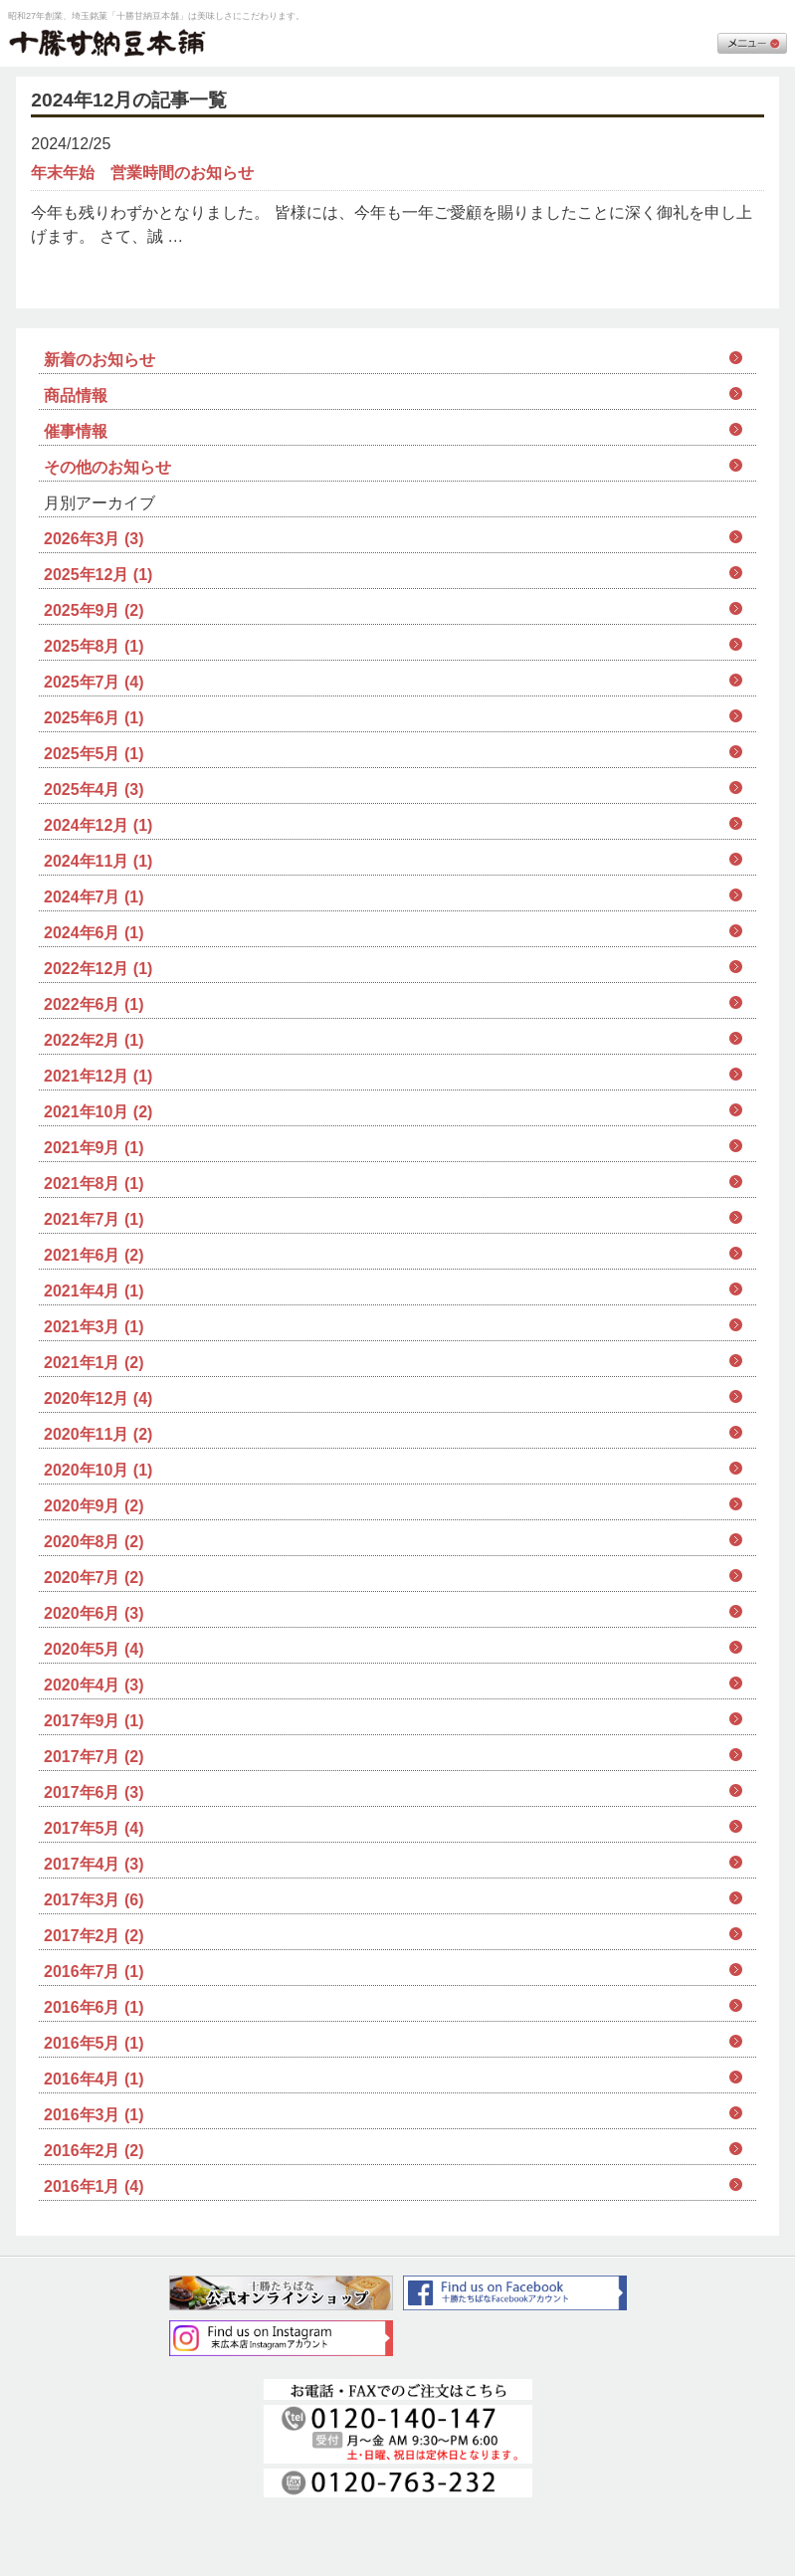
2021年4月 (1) (94, 1291)
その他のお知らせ (107, 467)
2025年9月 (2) (94, 610)
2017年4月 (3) (94, 1864)
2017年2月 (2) (94, 1935)
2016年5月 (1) (94, 2043)
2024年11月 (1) (98, 861)
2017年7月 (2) (94, 1756)
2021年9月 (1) (94, 1147)
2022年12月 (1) (98, 968)
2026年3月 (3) (94, 538)
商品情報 (75, 395)
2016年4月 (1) (94, 2079)
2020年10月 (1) (98, 1470)
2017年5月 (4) (94, 1828)
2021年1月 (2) (94, 1362)
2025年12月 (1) (98, 574)
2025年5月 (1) (94, 753)
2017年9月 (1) (94, 1720)
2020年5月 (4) (94, 1649)
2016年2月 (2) (94, 2150)
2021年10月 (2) (98, 1111)
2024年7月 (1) (94, 897)
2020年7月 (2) (94, 1577)
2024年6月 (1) (94, 932)
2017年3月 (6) (94, 1899)
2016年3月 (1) (94, 2114)
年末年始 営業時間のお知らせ (142, 172)
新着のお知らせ (99, 359)
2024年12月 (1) (98, 825)
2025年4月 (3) (94, 789)
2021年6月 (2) (94, 1255)
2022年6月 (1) (94, 1004)
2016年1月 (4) (94, 2186)
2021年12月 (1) (98, 1076)
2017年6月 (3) (94, 1792)
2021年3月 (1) (94, 1326)
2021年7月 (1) (94, 1219)
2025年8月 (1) (94, 646)
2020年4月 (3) (94, 1685)
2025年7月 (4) (94, 682)
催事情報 (75, 431)
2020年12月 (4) (98, 1398)
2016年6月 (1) (94, 2007)
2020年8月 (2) (94, 1541)
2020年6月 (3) (94, 1613)
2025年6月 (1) (94, 717)
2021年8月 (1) (94, 1183)
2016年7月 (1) (94, 1971)
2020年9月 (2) (94, 1505)
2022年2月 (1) (94, 1040)
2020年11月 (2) (98, 1434)
